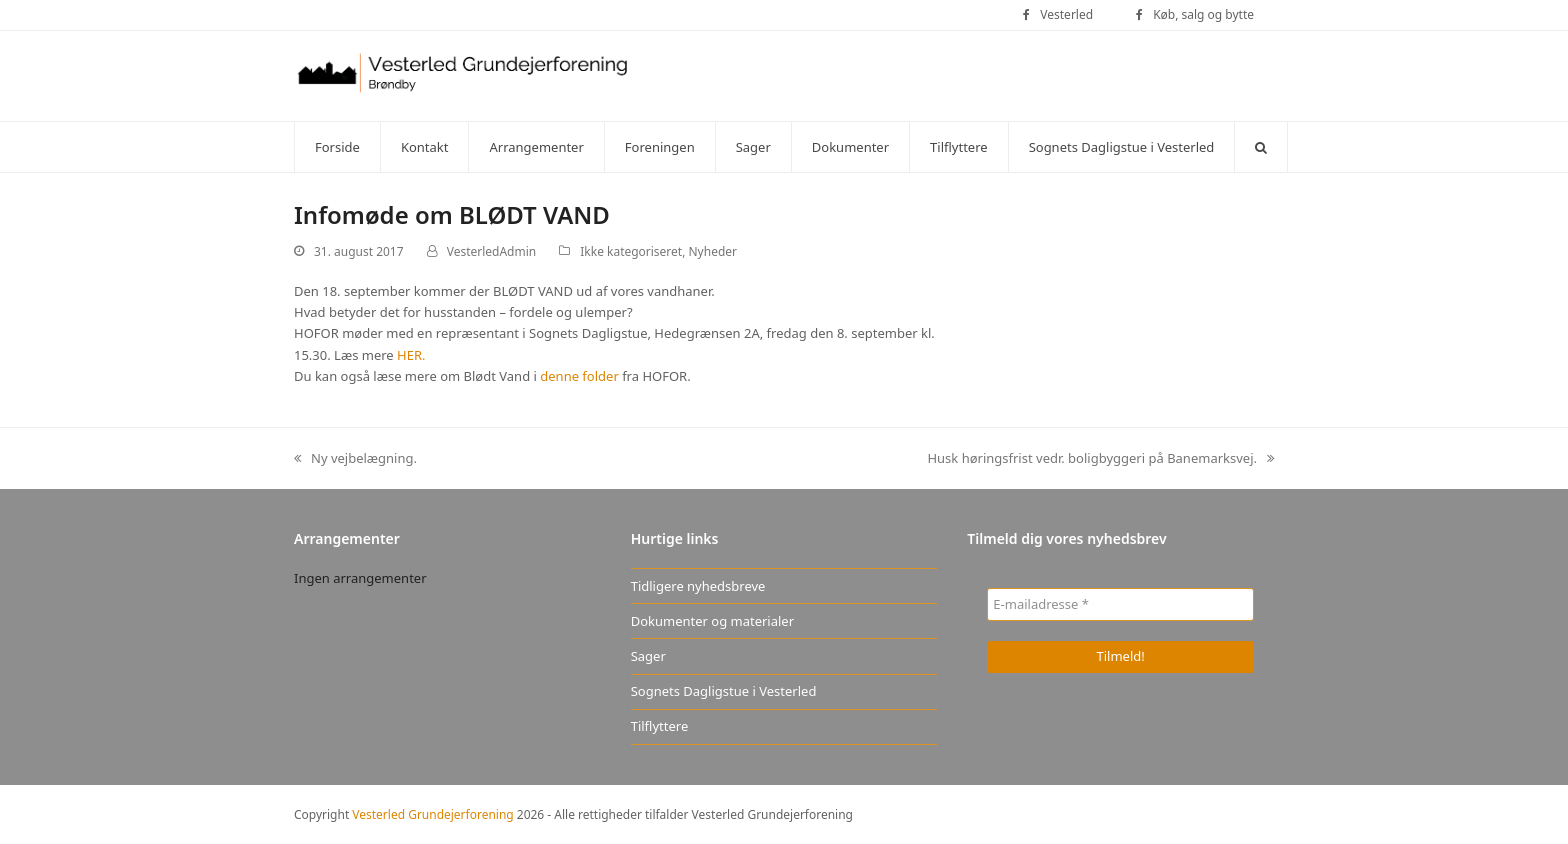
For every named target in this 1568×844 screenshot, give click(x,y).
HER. (411, 355)
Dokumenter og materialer (712, 621)
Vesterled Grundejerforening (432, 814)
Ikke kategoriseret (631, 251)
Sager (648, 656)
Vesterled (1066, 14)
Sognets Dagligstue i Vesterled (724, 691)
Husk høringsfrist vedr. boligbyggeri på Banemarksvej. (1100, 459)
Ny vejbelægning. (355, 459)
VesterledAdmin (491, 251)
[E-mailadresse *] (1120, 604)
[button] (1261, 147)
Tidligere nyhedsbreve (698, 586)
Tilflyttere (660, 726)
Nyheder (713, 251)
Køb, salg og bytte (1203, 14)
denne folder (581, 376)
